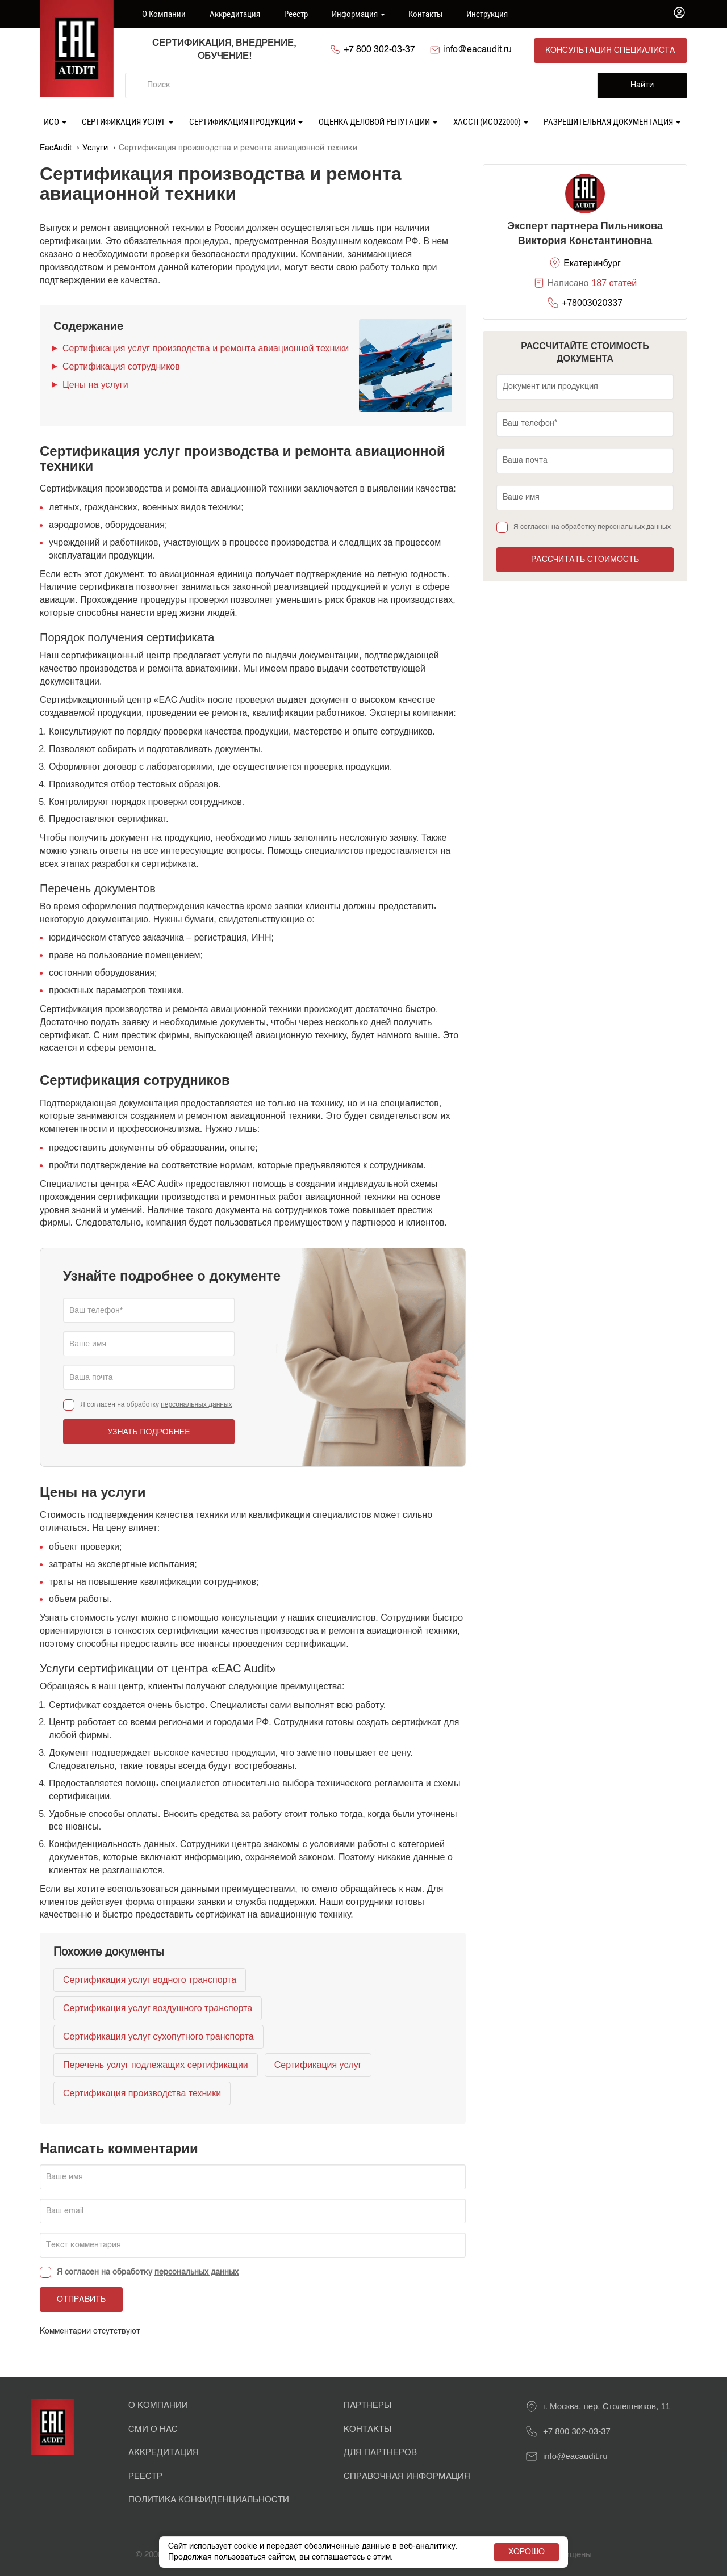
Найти (642, 85)
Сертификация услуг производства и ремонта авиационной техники (205, 347)
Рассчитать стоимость (585, 559)
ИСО (55, 120)
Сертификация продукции (246, 120)
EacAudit (56, 147)
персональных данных (196, 1403)
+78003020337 (592, 302)
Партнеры (367, 2405)
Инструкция (487, 13)
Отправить (81, 2299)
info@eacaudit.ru (480, 49)
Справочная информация (407, 2475)
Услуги (95, 147)
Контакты (425, 13)
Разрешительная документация (612, 120)
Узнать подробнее (148, 1430)
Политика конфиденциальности (208, 2498)
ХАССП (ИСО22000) (490, 120)
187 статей (614, 282)
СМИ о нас (153, 2428)
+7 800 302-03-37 (381, 49)
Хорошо (526, 2552)
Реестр (296, 13)
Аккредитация (235, 13)
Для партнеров (380, 2451)
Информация (358, 13)
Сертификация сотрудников (121, 365)
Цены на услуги (95, 383)
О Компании (158, 2405)
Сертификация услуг (127, 120)
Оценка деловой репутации (378, 120)
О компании (164, 13)
